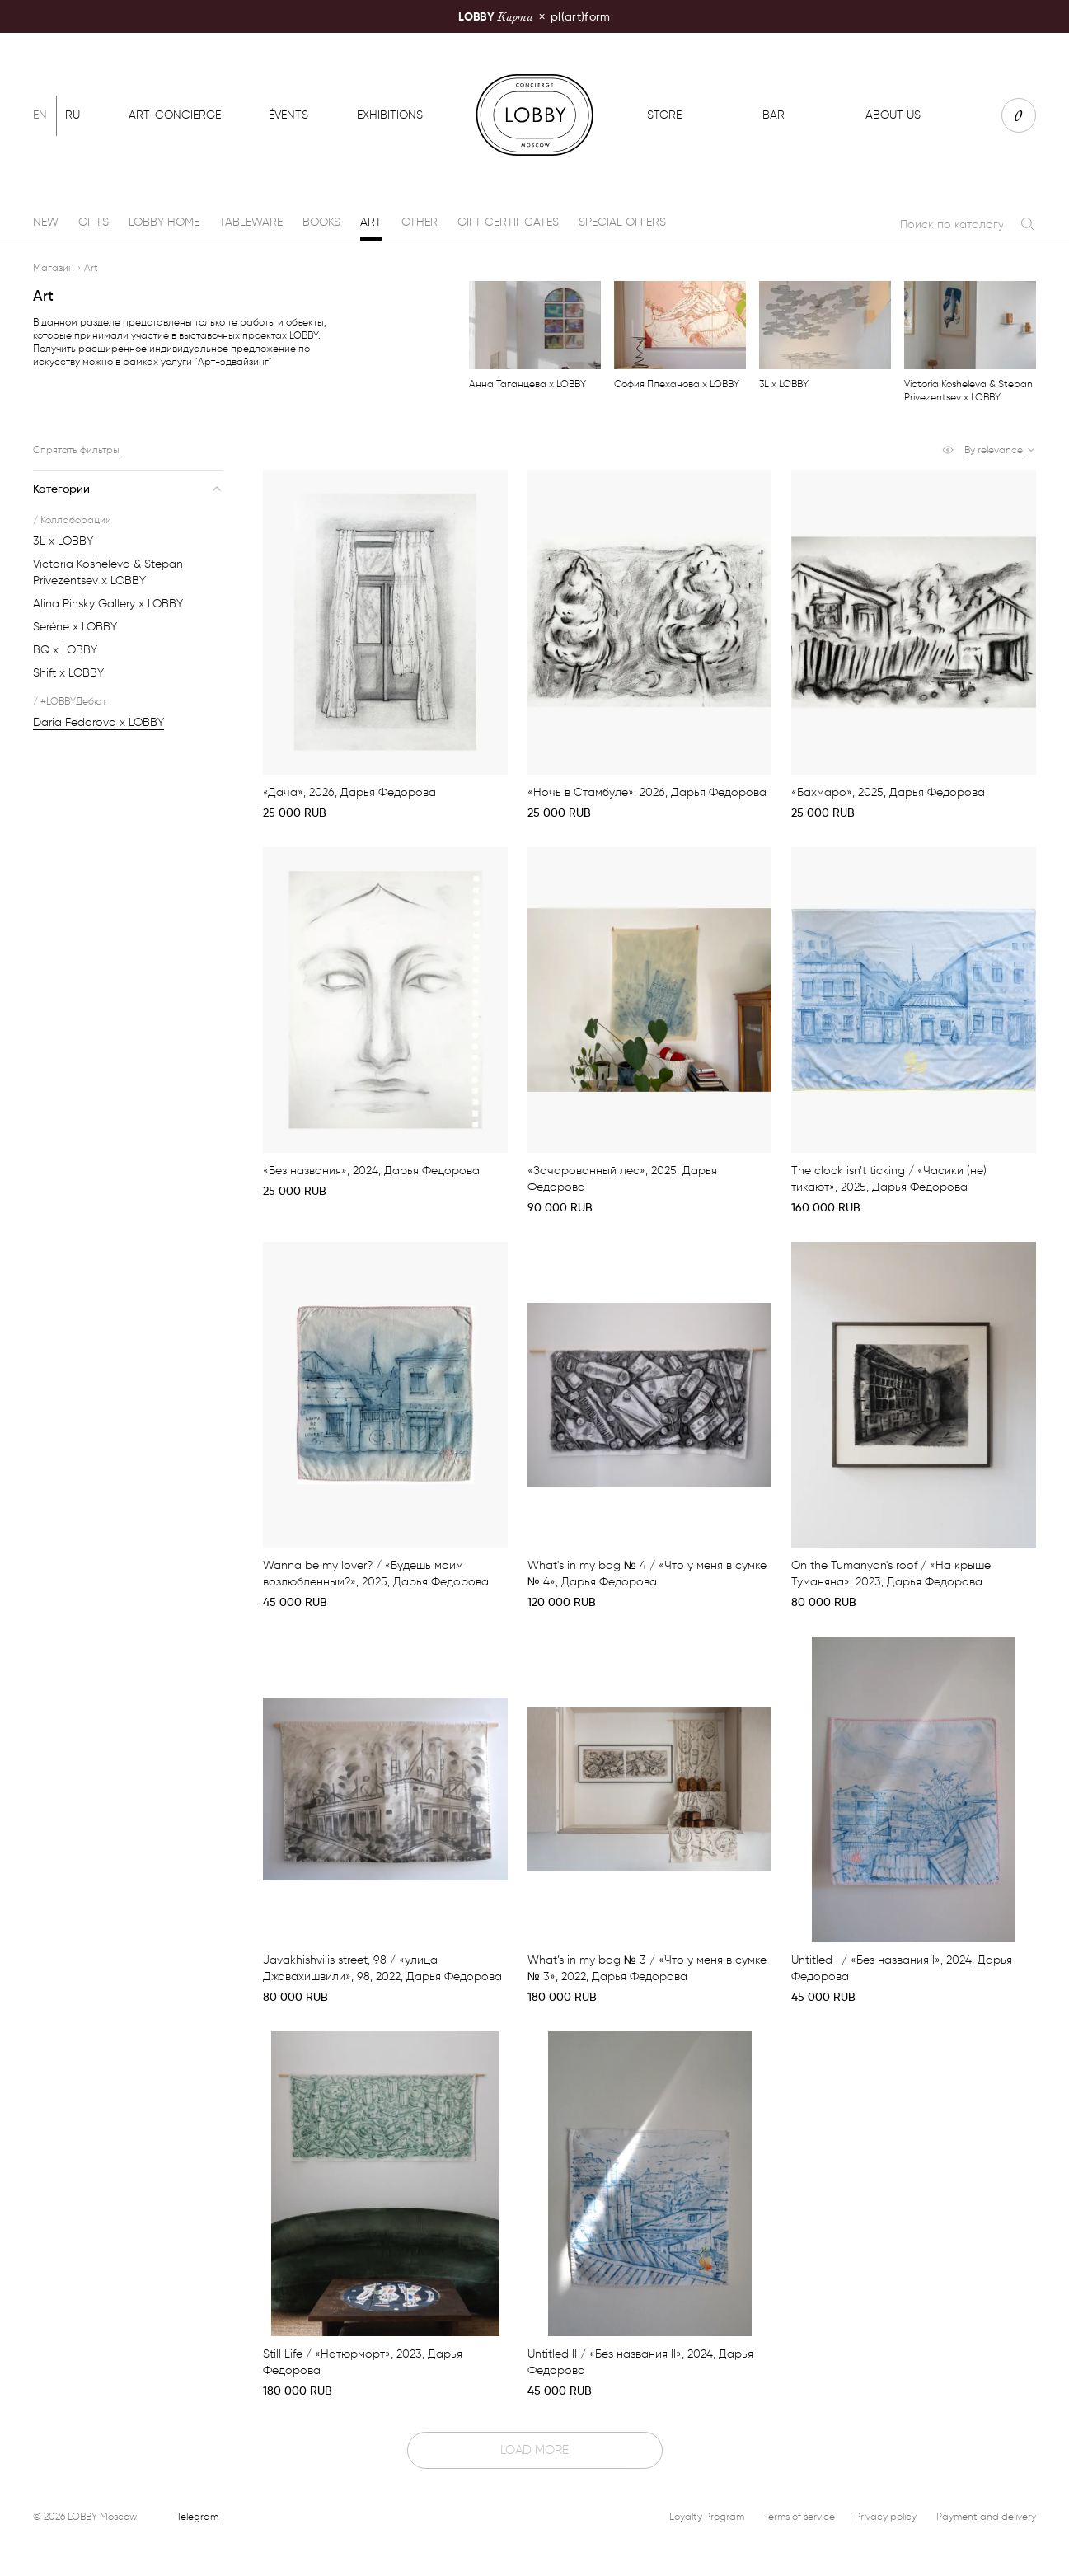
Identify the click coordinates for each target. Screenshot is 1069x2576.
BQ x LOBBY (65, 650)
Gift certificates (508, 222)
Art (371, 222)
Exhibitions (390, 115)
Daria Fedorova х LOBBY (98, 722)
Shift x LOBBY (68, 673)
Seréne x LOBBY (75, 627)
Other (419, 222)
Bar (773, 115)
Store (664, 115)
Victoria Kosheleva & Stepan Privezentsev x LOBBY (108, 572)
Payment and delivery (986, 2516)
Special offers (622, 222)
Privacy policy (886, 2516)
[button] (1000, 450)
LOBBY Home (164, 222)
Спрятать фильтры (76, 449)
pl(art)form (534, 16)
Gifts (93, 222)
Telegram (197, 2516)
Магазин (53, 267)
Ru (72, 115)
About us (893, 115)
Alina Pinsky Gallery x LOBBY (108, 604)
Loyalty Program (706, 2516)
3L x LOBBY (63, 541)
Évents (288, 115)
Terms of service (799, 2516)
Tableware (251, 222)
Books (321, 222)
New (46, 222)
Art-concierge (175, 115)
